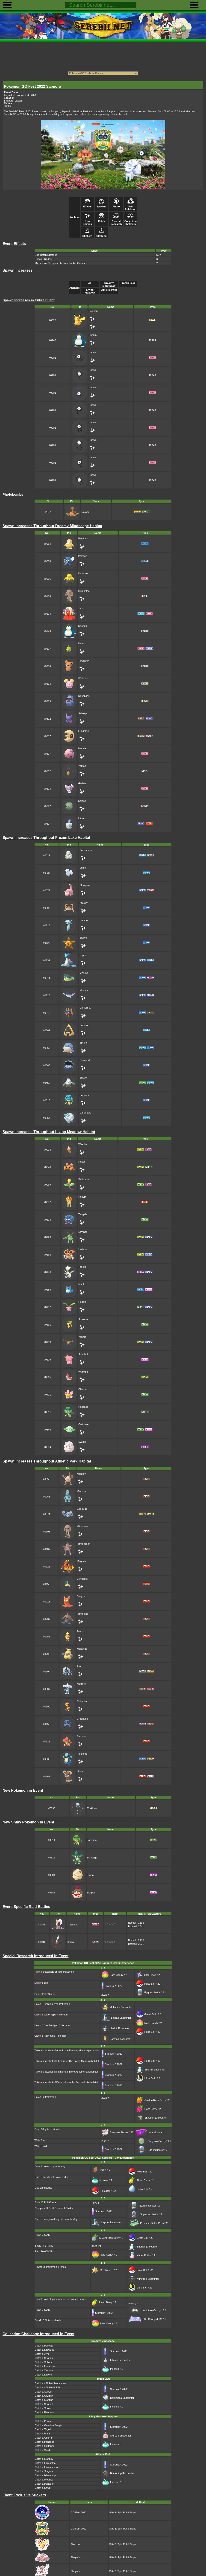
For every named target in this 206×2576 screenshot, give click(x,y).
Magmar (81, 1561)
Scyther (82, 1231)
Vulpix (82, 867)
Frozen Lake (128, 283)
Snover (83, 1077)
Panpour (84, 1095)
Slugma (81, 1596)
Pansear (81, 1736)
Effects (87, 205)
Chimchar (82, 1701)
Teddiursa (83, 661)
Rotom (85, 512)
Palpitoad (82, 1753)
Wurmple (83, 1371)
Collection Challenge (130, 221)
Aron (79, 1666)
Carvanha (85, 1007)
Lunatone (83, 731)
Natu (81, 643)
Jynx (81, 608)
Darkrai (71, 1942)
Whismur (83, 678)
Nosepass (84, 696)
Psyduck (83, 538)
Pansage (83, 1406)
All (89, 283)
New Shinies (87, 221)
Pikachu (93, 311)
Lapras (83, 955)
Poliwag (82, 556)
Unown (93, 352)
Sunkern (83, 1319)
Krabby (83, 902)
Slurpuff (91, 1892)
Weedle (82, 1144)
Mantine (83, 990)
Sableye (83, 713)
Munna (82, 748)
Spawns (101, 205)
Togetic (82, 1266)
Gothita (82, 783)
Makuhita (82, 1648)
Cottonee (83, 1424)
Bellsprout (84, 1179)
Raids (101, 220)
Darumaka (85, 1112)
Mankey (81, 1473)
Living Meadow (90, 291)
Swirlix (82, 1441)
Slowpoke (85, 885)
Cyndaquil (82, 1578)
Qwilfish (83, 972)
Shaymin (149, 2117)
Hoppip (82, 1301)
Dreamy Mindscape (109, 284)
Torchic (81, 1631)
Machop (81, 1491)
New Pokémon (130, 206)
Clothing (101, 234)
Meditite (81, 1683)
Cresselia (72, 1924)
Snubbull (83, 1354)
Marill (81, 1284)
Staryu (83, 937)
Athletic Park (109, 289)
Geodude (82, 1508)
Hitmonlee (84, 591)
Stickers (87, 234)
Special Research (116, 221)
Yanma (82, 1336)
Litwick (82, 818)
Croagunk (82, 1718)
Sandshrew (85, 850)
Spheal (83, 1042)
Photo (116, 205)
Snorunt (83, 1025)
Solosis (82, 801)
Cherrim (82, 1389)
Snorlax (93, 335)
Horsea (83, 920)
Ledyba (82, 1249)
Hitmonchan (83, 1543)
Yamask (82, 766)
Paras (81, 1161)
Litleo (80, 1771)
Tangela (82, 1214)
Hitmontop (82, 1613)
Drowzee (83, 573)
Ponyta (82, 1196)
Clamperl (84, 1060)
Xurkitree (92, 1808)
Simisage (92, 1857)
